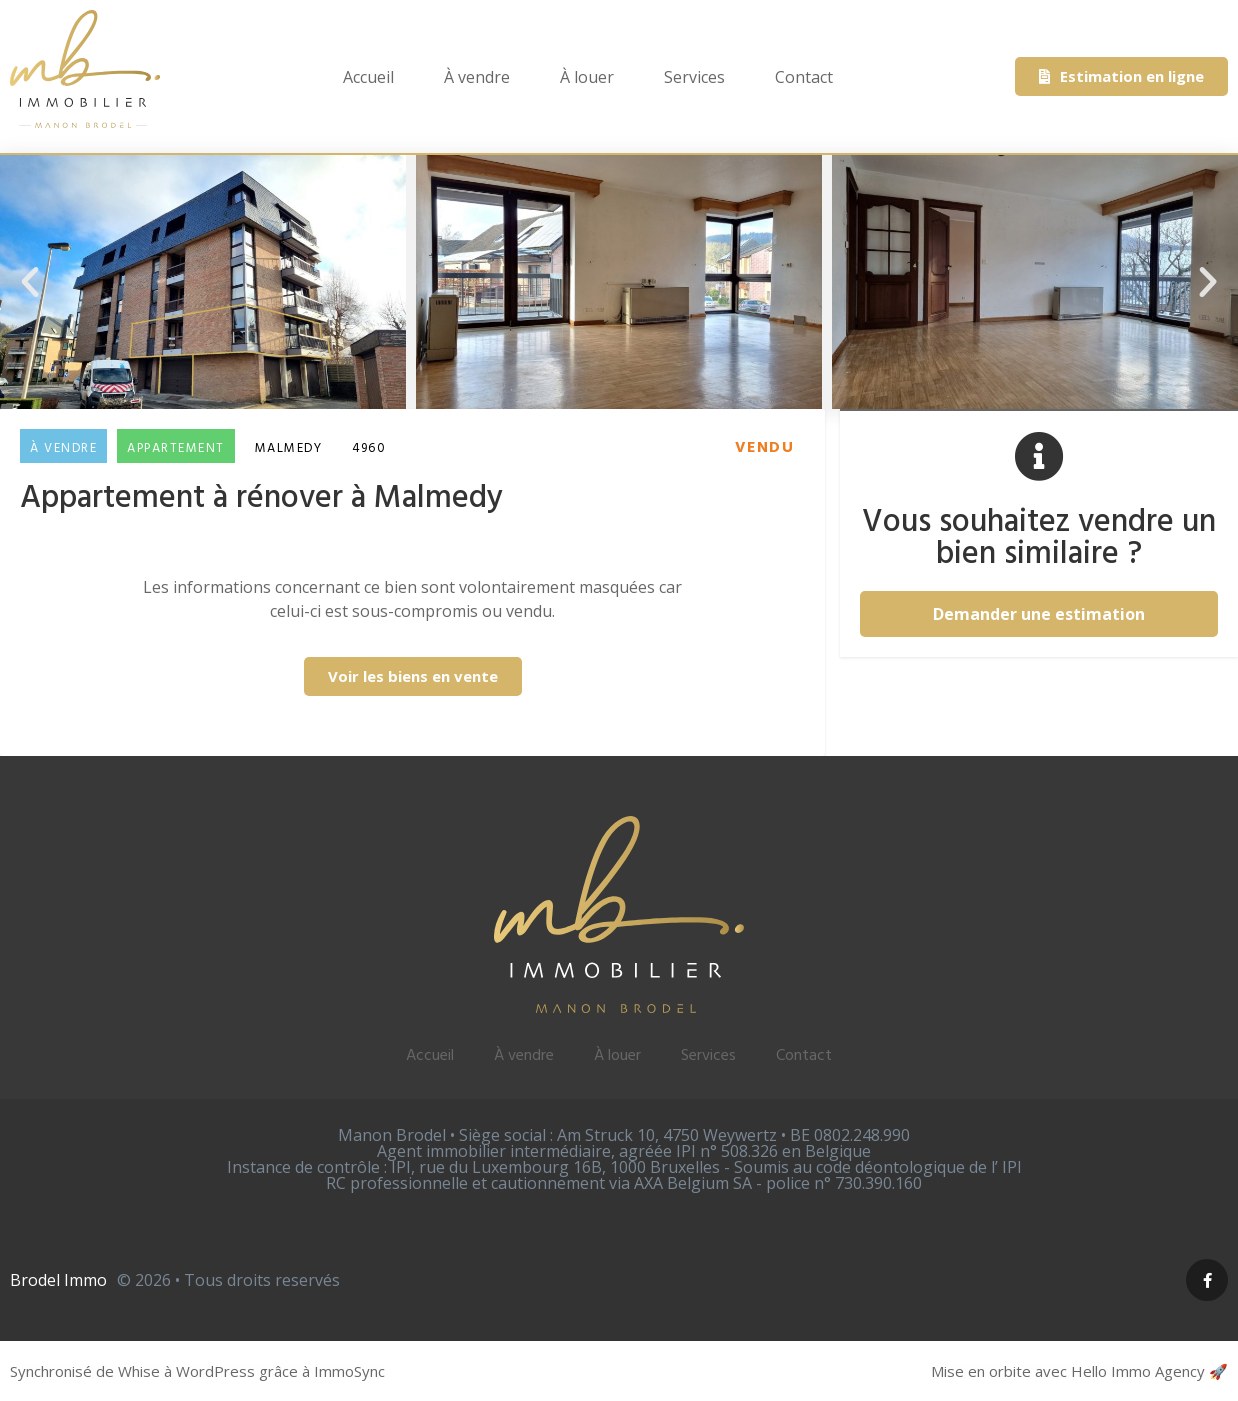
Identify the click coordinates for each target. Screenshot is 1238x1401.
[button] (30, 282)
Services (694, 77)
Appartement (176, 448)
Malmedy (289, 448)
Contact (804, 77)
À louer (587, 77)
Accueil (368, 77)
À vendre (477, 77)
